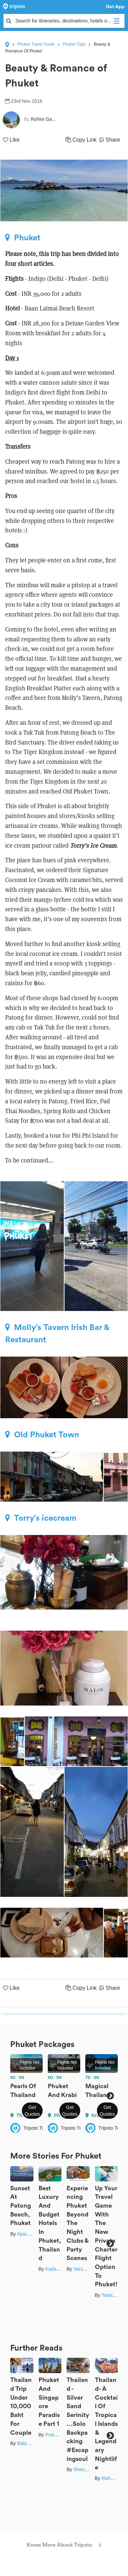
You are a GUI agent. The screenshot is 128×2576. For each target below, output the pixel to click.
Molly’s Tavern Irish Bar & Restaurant (57, 1333)
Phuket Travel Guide (36, 44)
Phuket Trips (74, 44)
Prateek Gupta (60, 2434)
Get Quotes (32, 2111)
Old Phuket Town (42, 1434)
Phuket (22, 237)
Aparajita (26, 2234)
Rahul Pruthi (115, 2478)
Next (110, 2096)
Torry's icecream (40, 1518)
